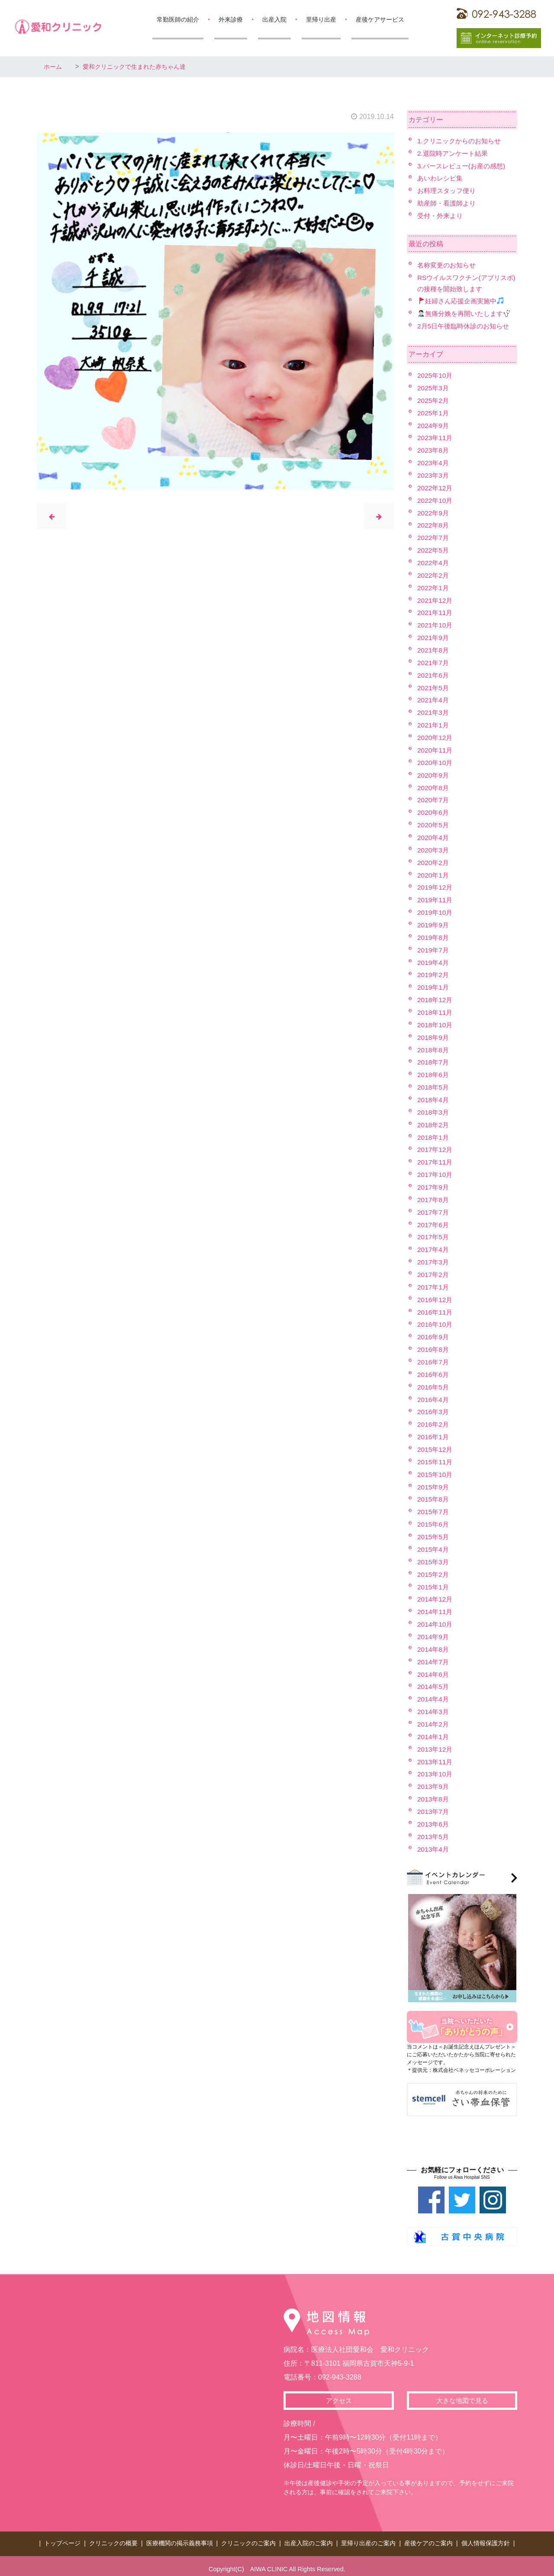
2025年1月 (434, 412)
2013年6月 (434, 1819)
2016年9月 (434, 1334)
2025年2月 (434, 400)
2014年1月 (434, 1732)
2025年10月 (435, 375)
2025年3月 (434, 387)
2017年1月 (434, 1284)
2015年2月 (434, 1570)
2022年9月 (434, 512)
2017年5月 (434, 1234)
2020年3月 (434, 848)
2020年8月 (434, 786)
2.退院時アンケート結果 (454, 153)
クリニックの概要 (113, 2538)
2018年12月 (435, 997)
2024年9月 (434, 424)
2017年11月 (435, 1159)
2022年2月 (434, 574)
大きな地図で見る (462, 2396)
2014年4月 (434, 1695)
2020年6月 (434, 810)
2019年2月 (434, 973)
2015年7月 (434, 1508)
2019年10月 (435, 910)
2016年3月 (434, 1408)
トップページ (62, 2538)
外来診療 (231, 19)
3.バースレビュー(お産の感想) (464, 165)
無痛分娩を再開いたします (466, 313)
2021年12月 (435, 599)
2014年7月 (434, 1658)
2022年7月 (434, 536)
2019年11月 (435, 898)
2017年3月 (434, 1259)
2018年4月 (434, 1097)
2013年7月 (434, 1807)
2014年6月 (434, 1670)
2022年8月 (434, 524)
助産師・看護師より (448, 203)
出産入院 (274, 19)
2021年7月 (434, 661)
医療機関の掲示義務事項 (179, 2538)
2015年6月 (434, 1520)
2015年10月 (435, 1471)
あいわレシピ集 (441, 178)
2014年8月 (434, 1645)
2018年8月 (434, 1047)
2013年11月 (435, 1757)
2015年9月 (434, 1483)
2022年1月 (434, 586)
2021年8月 (434, 649)
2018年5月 (434, 1085)
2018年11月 (435, 1010)
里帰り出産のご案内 (368, 2538)
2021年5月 (434, 686)
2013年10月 (435, 1770)
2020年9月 (434, 773)
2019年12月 (435, 885)
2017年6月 (434, 1221)
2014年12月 (435, 1595)
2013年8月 (434, 1794)
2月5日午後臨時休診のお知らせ (466, 325)
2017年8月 (434, 1197)
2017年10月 (435, 1172)
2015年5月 (434, 1533)
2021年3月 (434, 711)
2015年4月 (434, 1546)
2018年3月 (434, 1109)
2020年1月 (434, 873)
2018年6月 (434, 1072)
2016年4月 (434, 1396)
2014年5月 (434, 1682)
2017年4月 (434, 1247)
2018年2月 (434, 1122)
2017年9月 (434, 1184)
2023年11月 (435, 437)
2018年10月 (435, 1022)
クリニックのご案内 (248, 2538)
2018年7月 (434, 1060)
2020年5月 (434, 823)
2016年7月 (434, 1359)
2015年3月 (434, 1558)
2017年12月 (435, 1147)
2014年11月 (435, 1607)
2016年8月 (434, 1346)
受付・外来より (441, 215)
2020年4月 (434, 835)
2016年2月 (434, 1421)
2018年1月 (434, 1134)
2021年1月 (434, 723)
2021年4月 (434, 698)
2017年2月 (434, 1271)
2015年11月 (435, 1458)
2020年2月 (434, 861)
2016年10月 (435, 1321)
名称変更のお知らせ (448, 264)
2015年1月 (434, 1583)
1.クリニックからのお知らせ (461, 141)
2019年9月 (434, 923)
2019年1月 (434, 985)
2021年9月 (434, 636)
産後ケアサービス (380, 19)
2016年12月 (435, 1296)
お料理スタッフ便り (448, 190)
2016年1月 (434, 1434)
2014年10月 (435, 1620)
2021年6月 (434, 674)
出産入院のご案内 (308, 2538)
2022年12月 (435, 487)
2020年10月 (435, 761)
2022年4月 (434, 562)
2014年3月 (434, 1707)
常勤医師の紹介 (178, 19)
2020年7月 (434, 798)
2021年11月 (435, 611)
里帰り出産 (321, 19)
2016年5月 (434, 1383)
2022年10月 (435, 499)
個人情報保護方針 (485, 2538)
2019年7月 (434, 948)
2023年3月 (434, 474)
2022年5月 (434, 549)
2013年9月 (434, 1782)
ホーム (54, 66)
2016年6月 (434, 1371)
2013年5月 (434, 1832)
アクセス (339, 2396)
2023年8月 (434, 449)
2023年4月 (434, 462)
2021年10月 (435, 624)
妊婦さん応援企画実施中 (463, 301)
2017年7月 (434, 1209)
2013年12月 (435, 1745)
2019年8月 (434, 935)
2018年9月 (434, 1035)
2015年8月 (434, 1495)
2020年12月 (435, 736)
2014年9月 (434, 1633)
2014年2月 (434, 1720)
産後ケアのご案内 (428, 2538)
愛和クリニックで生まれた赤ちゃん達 (144, 66)
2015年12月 (435, 1446)
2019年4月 (434, 960)
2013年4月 (434, 1844)
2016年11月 (435, 1309)
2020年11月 (435, 749)
